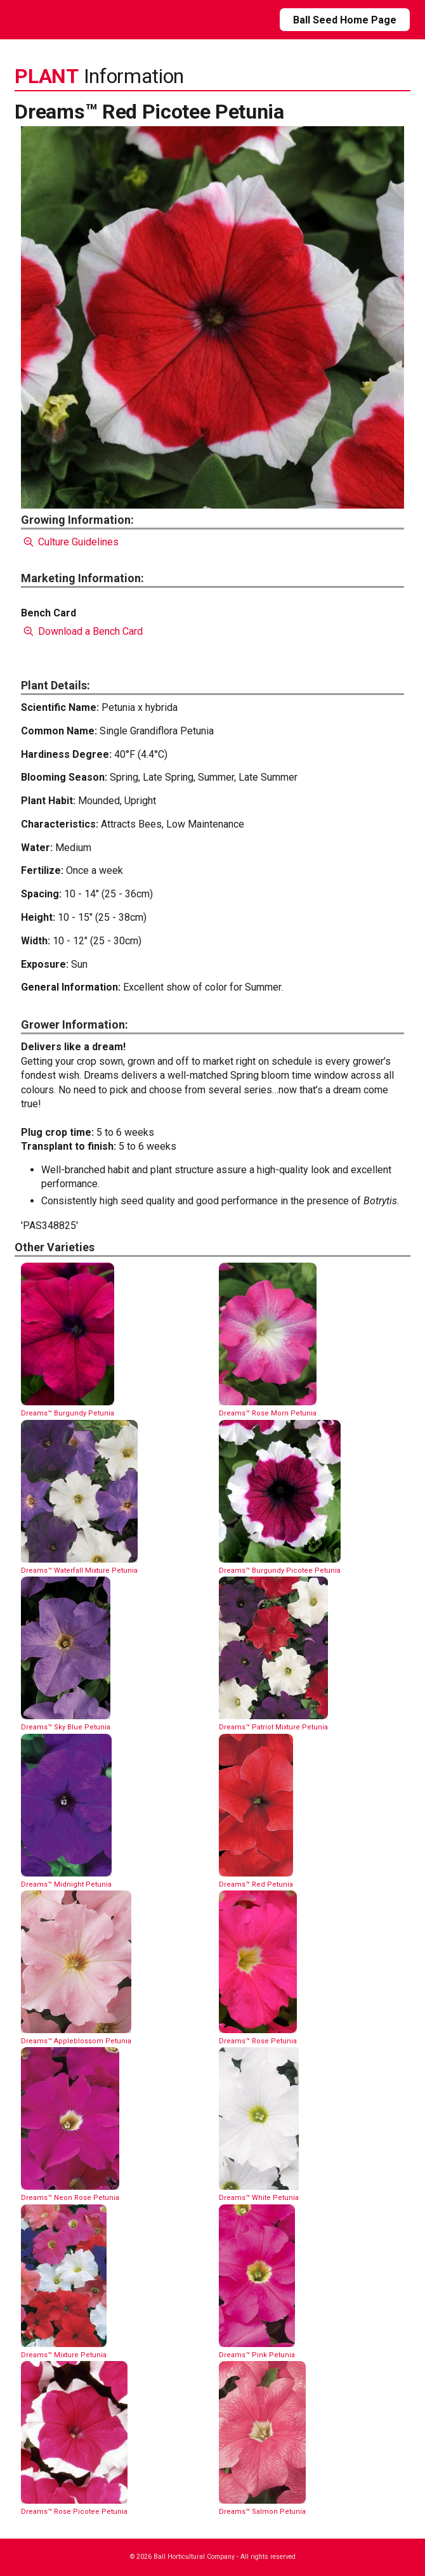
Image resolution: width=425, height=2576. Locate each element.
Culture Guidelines (69, 542)
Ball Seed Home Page (344, 20)
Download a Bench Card (81, 631)
